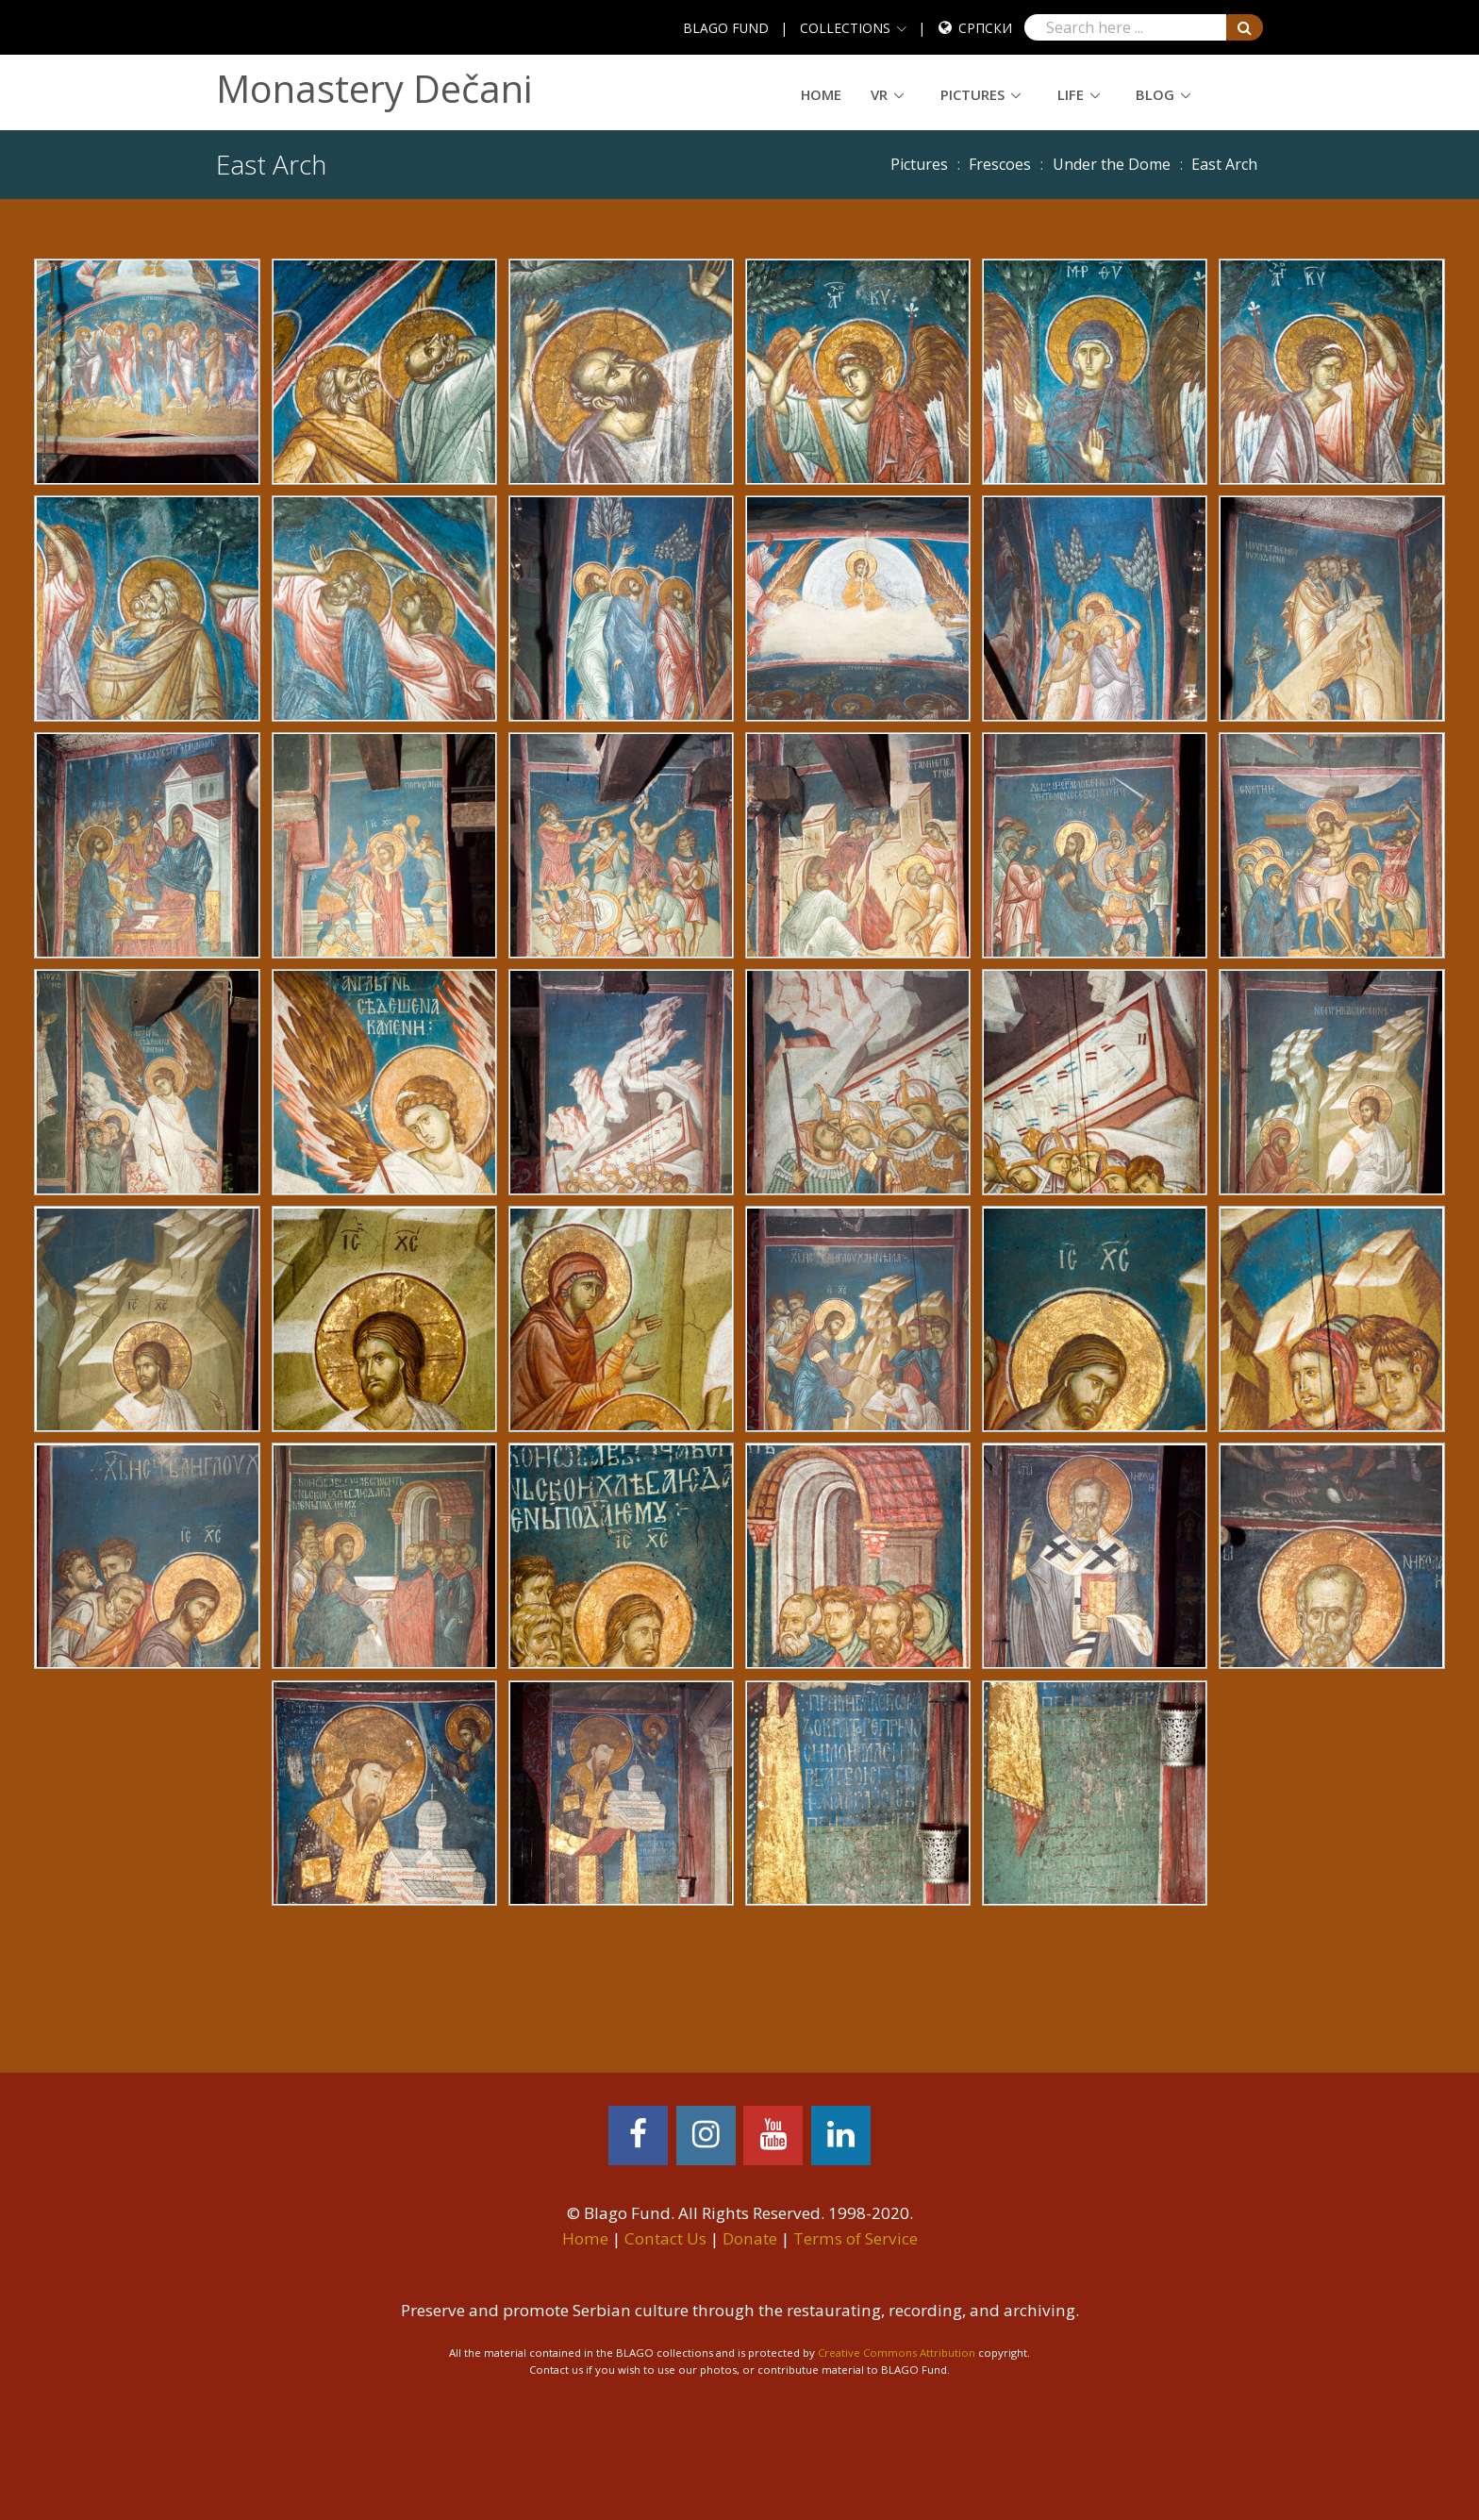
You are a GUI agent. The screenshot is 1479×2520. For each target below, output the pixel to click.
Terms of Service (855, 2238)
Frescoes (1000, 164)
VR (879, 94)
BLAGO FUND (726, 28)
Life (1070, 94)
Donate (750, 2238)
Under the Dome (1112, 164)
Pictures (972, 94)
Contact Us (665, 2238)
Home (821, 94)
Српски (985, 28)
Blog (1155, 94)
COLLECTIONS (845, 28)
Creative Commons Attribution (896, 2352)
